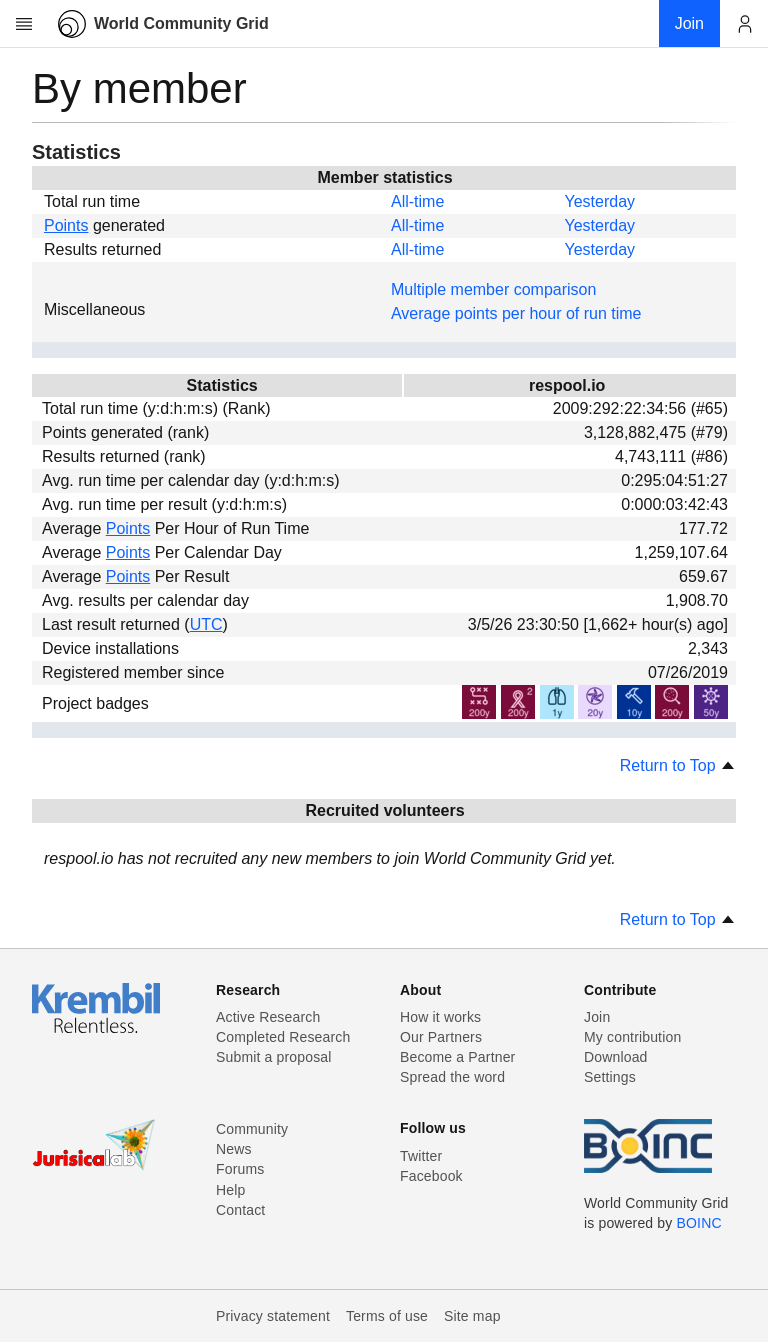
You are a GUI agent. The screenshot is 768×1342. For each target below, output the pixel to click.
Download (616, 1057)
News (234, 1149)
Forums (240, 1169)
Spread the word (452, 1077)
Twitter (421, 1156)
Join (597, 1017)
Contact (240, 1210)
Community (252, 1129)
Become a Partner (457, 1057)
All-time (417, 201)
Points (66, 225)
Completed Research (283, 1037)
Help (230, 1190)
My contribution (632, 1037)
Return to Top (678, 765)
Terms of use (387, 1316)
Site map (472, 1316)
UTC (206, 624)
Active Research (268, 1017)
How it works (440, 1017)
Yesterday (599, 201)
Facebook (431, 1176)
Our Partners (441, 1037)
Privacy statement (273, 1316)
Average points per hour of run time (516, 313)
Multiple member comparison (493, 289)
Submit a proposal (274, 1057)
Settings (610, 1077)
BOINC (699, 1223)
